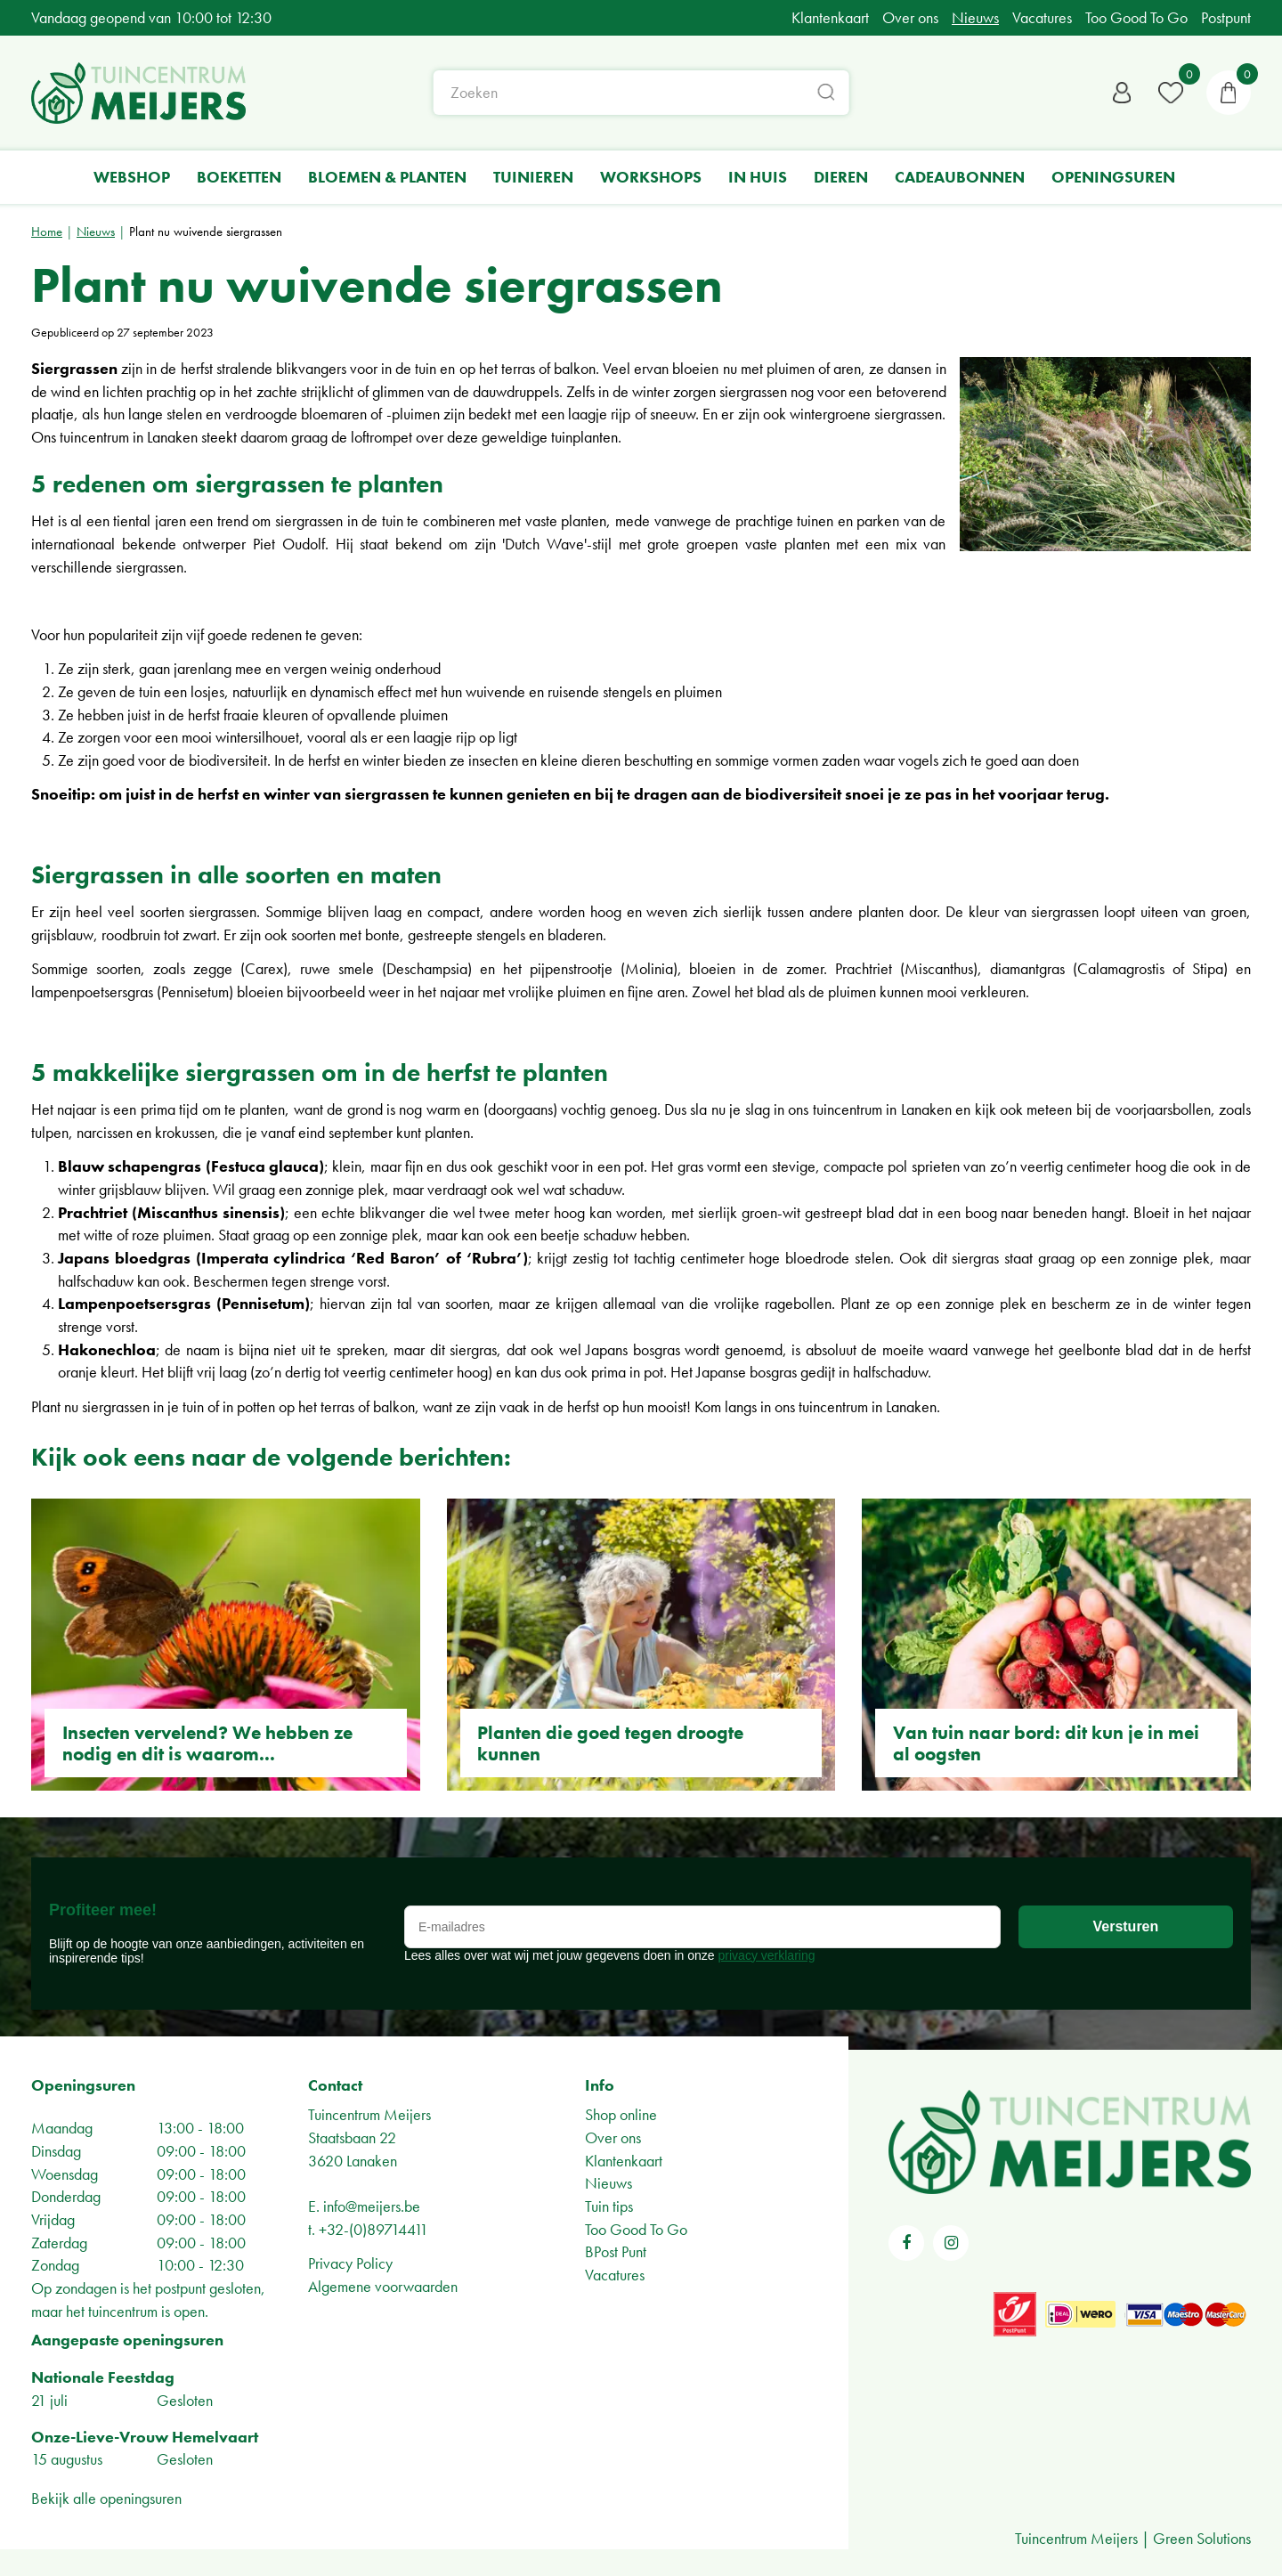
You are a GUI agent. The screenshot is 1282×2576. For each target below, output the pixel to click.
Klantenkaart (623, 2160)
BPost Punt (615, 2251)
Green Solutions (1202, 2538)
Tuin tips (609, 2206)
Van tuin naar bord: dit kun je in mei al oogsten (1046, 1742)
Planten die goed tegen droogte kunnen (610, 1742)
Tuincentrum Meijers (369, 2114)
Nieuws (608, 2183)
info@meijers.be (371, 2206)
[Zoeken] (641, 93)
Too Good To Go (636, 2229)
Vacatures (615, 2274)
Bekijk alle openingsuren (106, 2498)
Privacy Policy (350, 2263)
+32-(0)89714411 (373, 2229)
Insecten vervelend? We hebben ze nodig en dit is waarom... (207, 1742)
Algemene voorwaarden (383, 2286)
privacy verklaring (766, 1955)
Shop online (621, 2114)
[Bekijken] (1228, 93)
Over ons (613, 2137)
